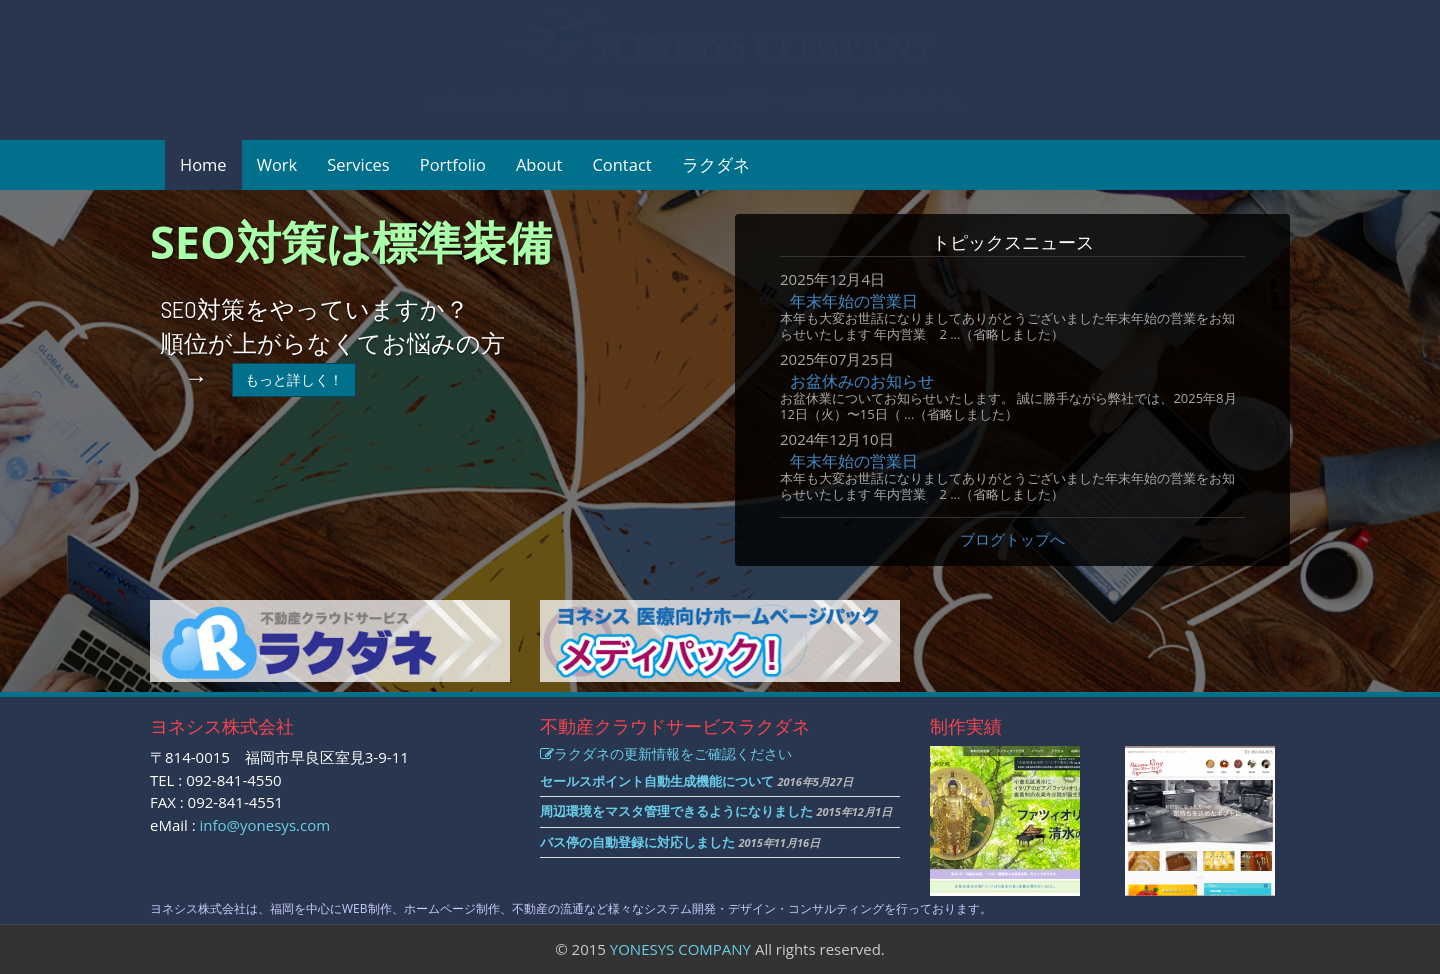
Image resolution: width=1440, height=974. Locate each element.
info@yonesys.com (265, 825)
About (539, 164)
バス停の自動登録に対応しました (637, 842)
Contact (621, 164)
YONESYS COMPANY (680, 949)
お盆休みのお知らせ (862, 381)
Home (203, 164)
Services (358, 164)
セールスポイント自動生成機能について (657, 781)
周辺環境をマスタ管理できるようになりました (676, 811)
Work (277, 164)
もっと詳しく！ (294, 380)
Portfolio (453, 164)
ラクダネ (716, 164)
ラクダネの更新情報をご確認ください (666, 753)
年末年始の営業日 (854, 301)
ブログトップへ (1012, 539)
